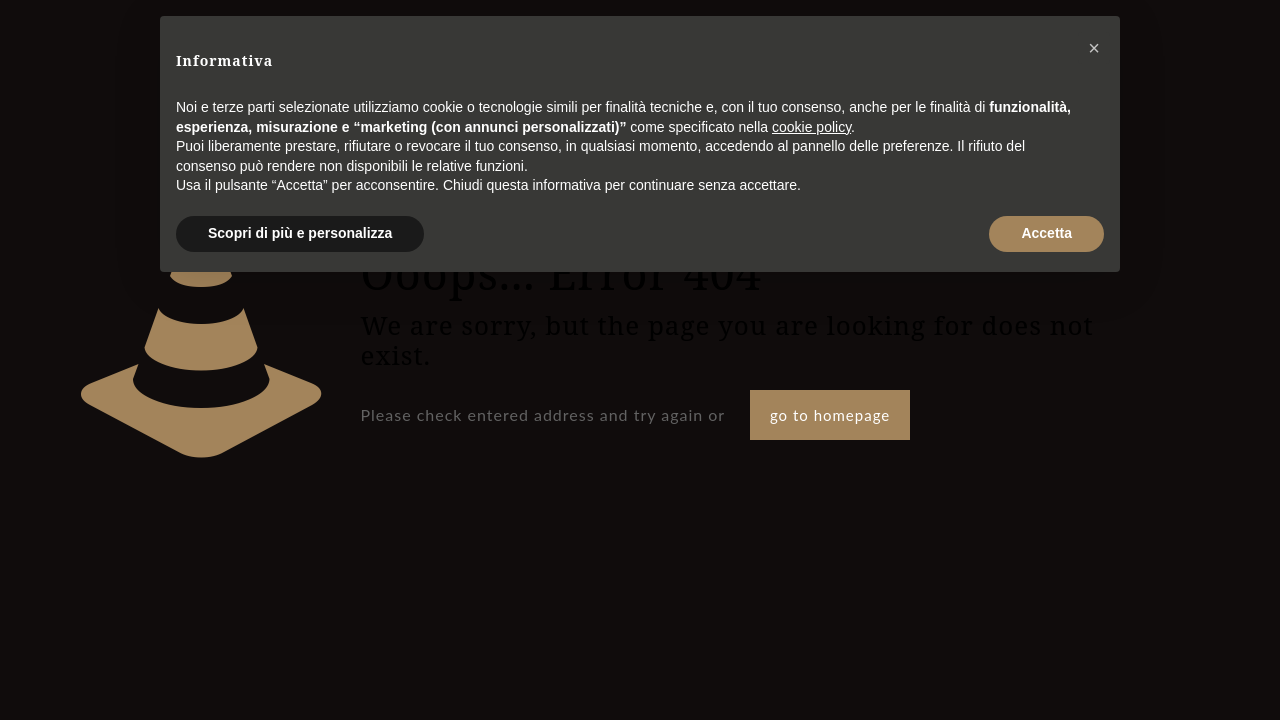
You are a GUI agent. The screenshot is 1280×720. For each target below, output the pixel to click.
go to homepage (830, 415)
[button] (1094, 48)
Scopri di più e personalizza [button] (300, 233)
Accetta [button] (1046, 233)
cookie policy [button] (811, 127)
